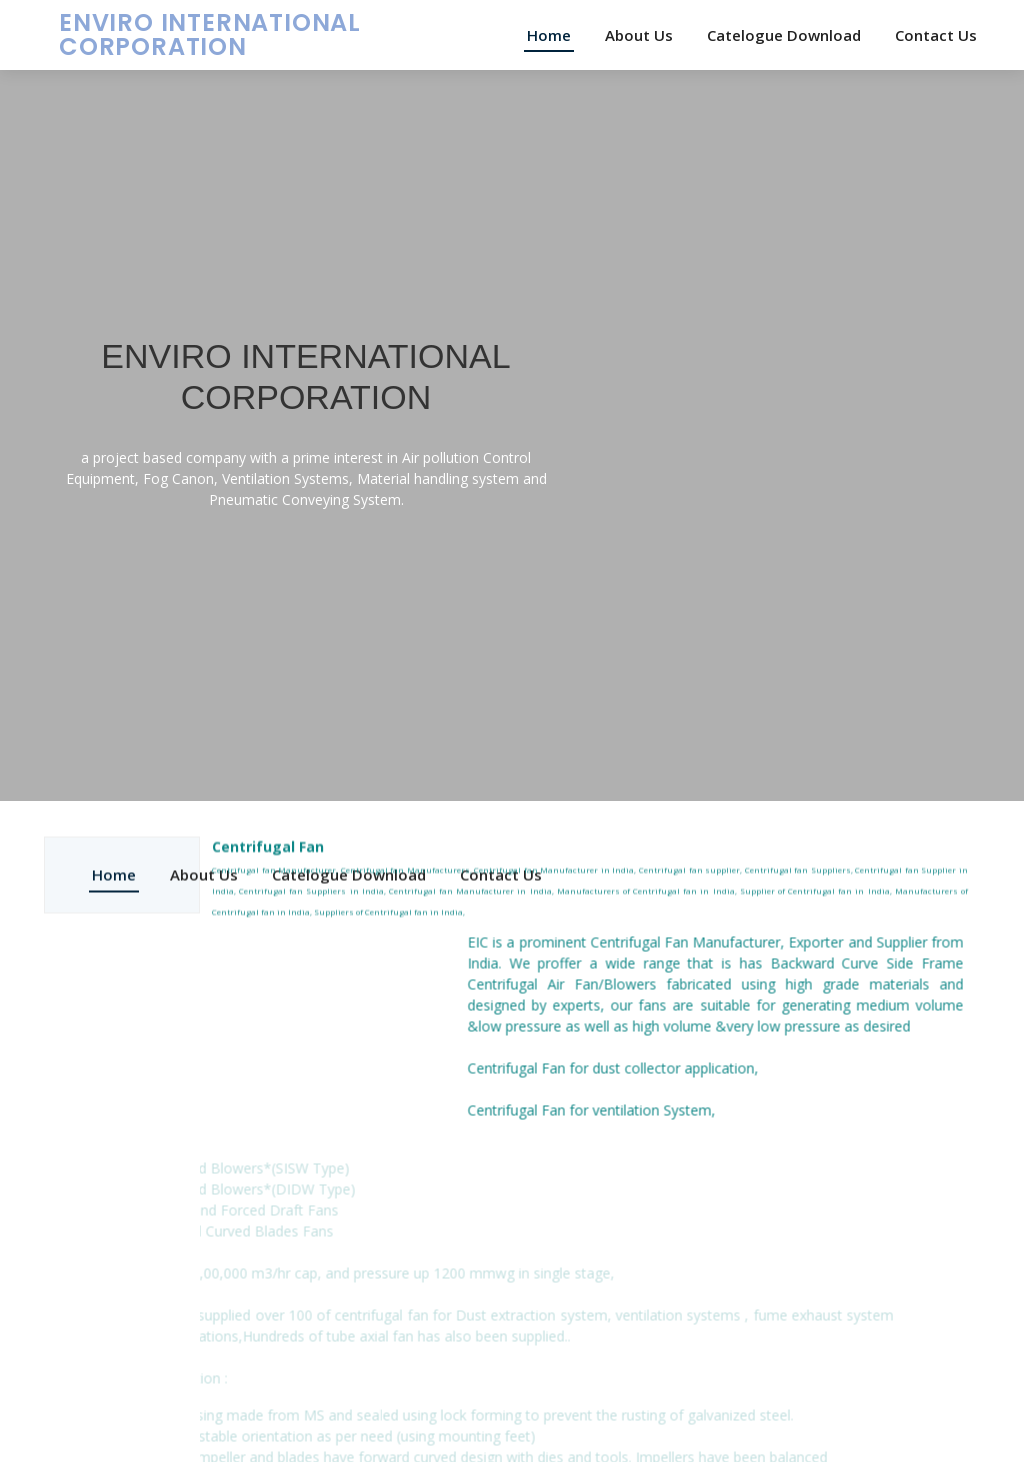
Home (549, 35)
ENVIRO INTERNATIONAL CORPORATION (210, 34)
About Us (639, 35)
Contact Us (936, 35)
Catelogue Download (784, 35)
